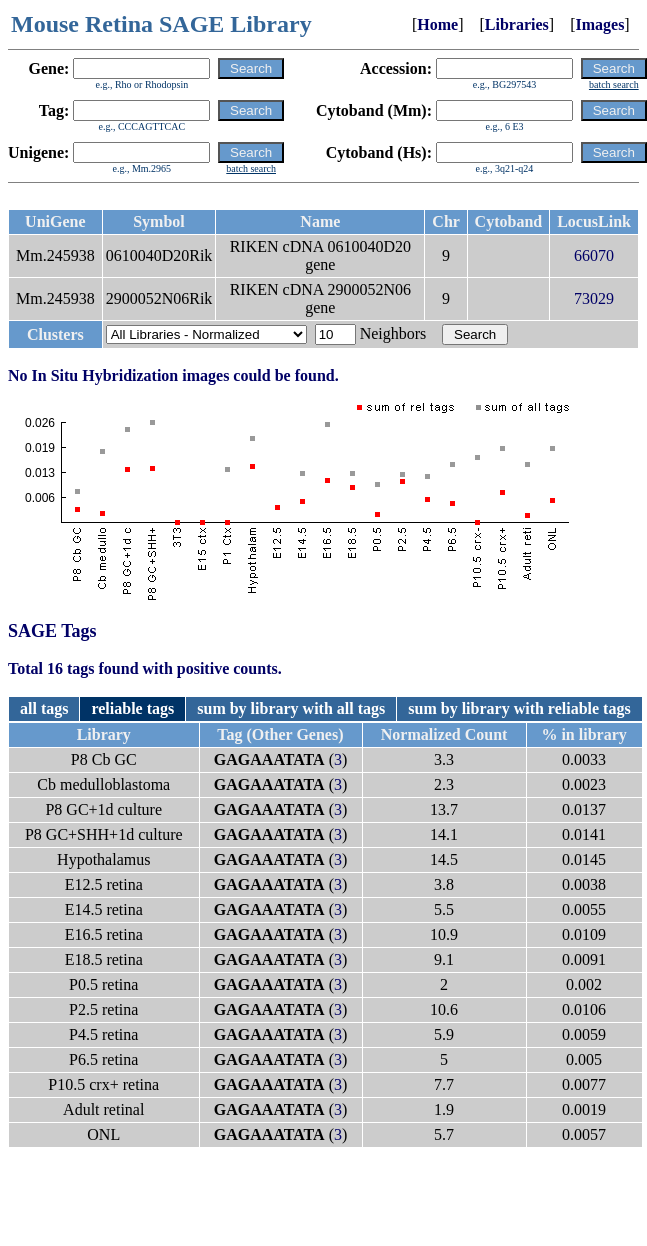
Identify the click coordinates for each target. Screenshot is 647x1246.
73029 (594, 298)
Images (599, 24)
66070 (594, 255)
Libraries (517, 24)
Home (437, 24)
